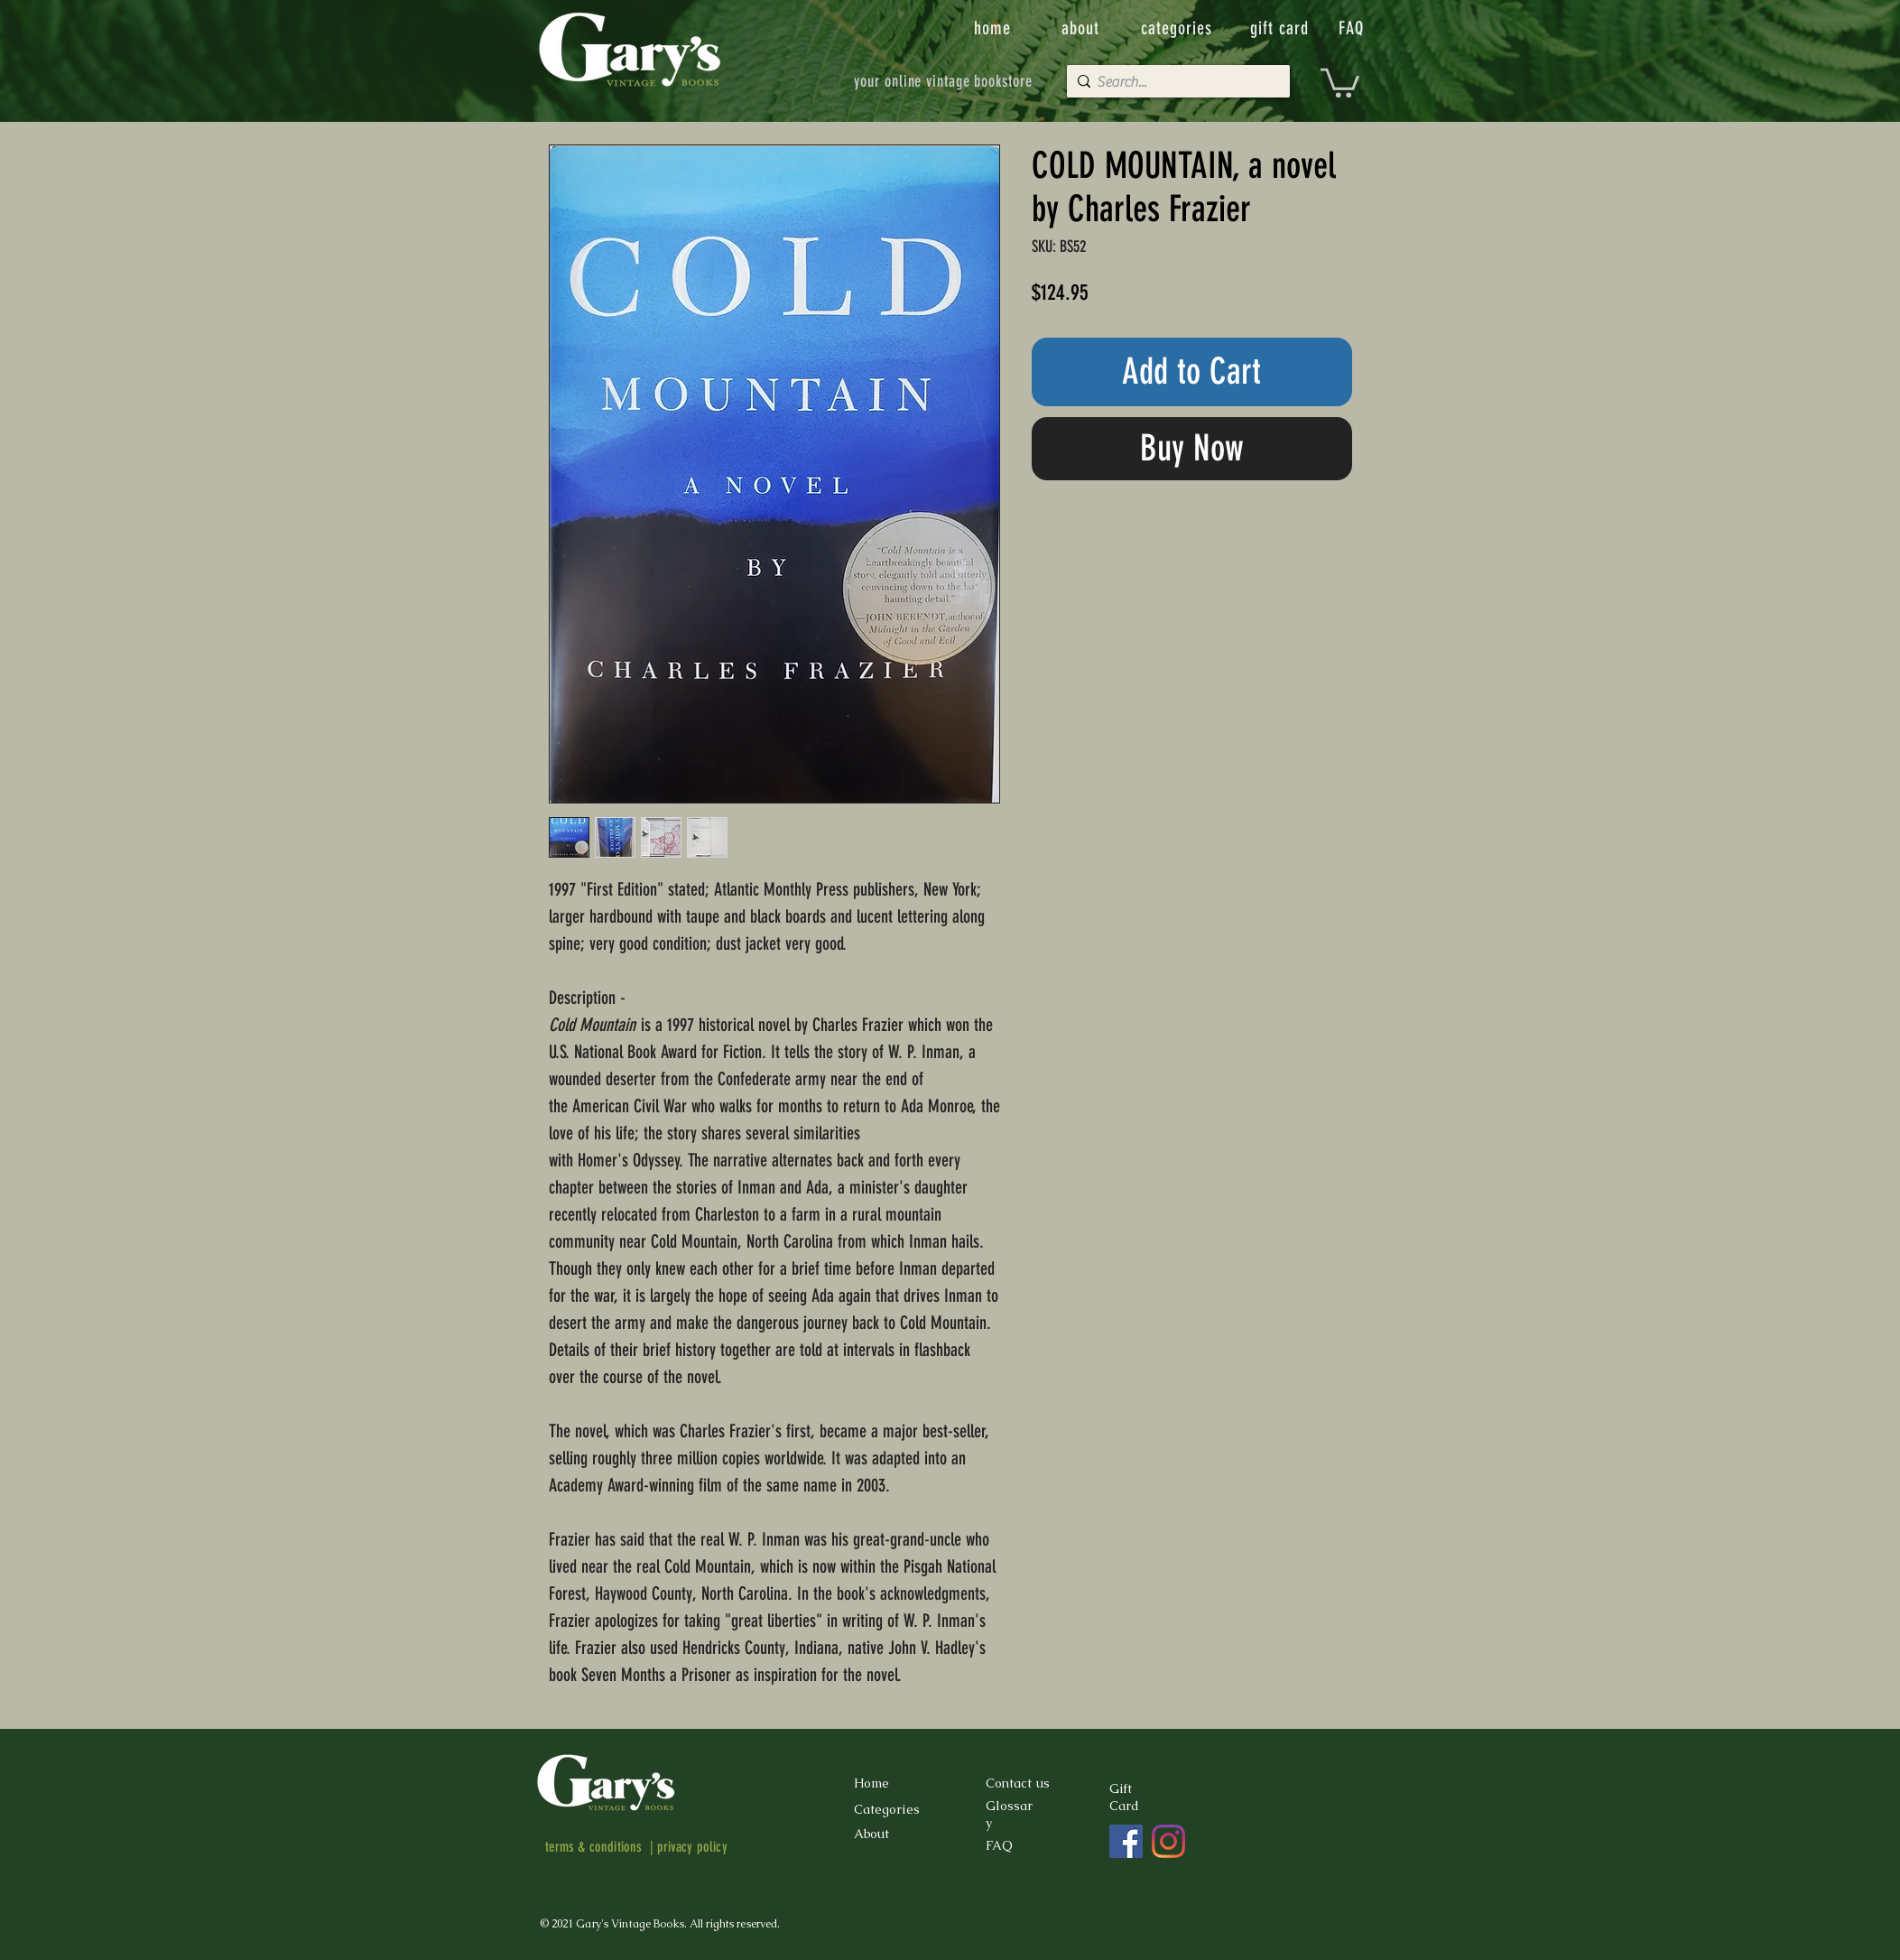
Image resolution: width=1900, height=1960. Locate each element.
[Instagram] (1168, 1841)
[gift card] (1281, 28)
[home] (994, 28)
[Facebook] (1126, 1841)
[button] (1340, 81)
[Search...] (1174, 82)
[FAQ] (1353, 28)
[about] (1082, 28)
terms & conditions (594, 1846)
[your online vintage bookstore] (943, 81)
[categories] (1178, 28)
